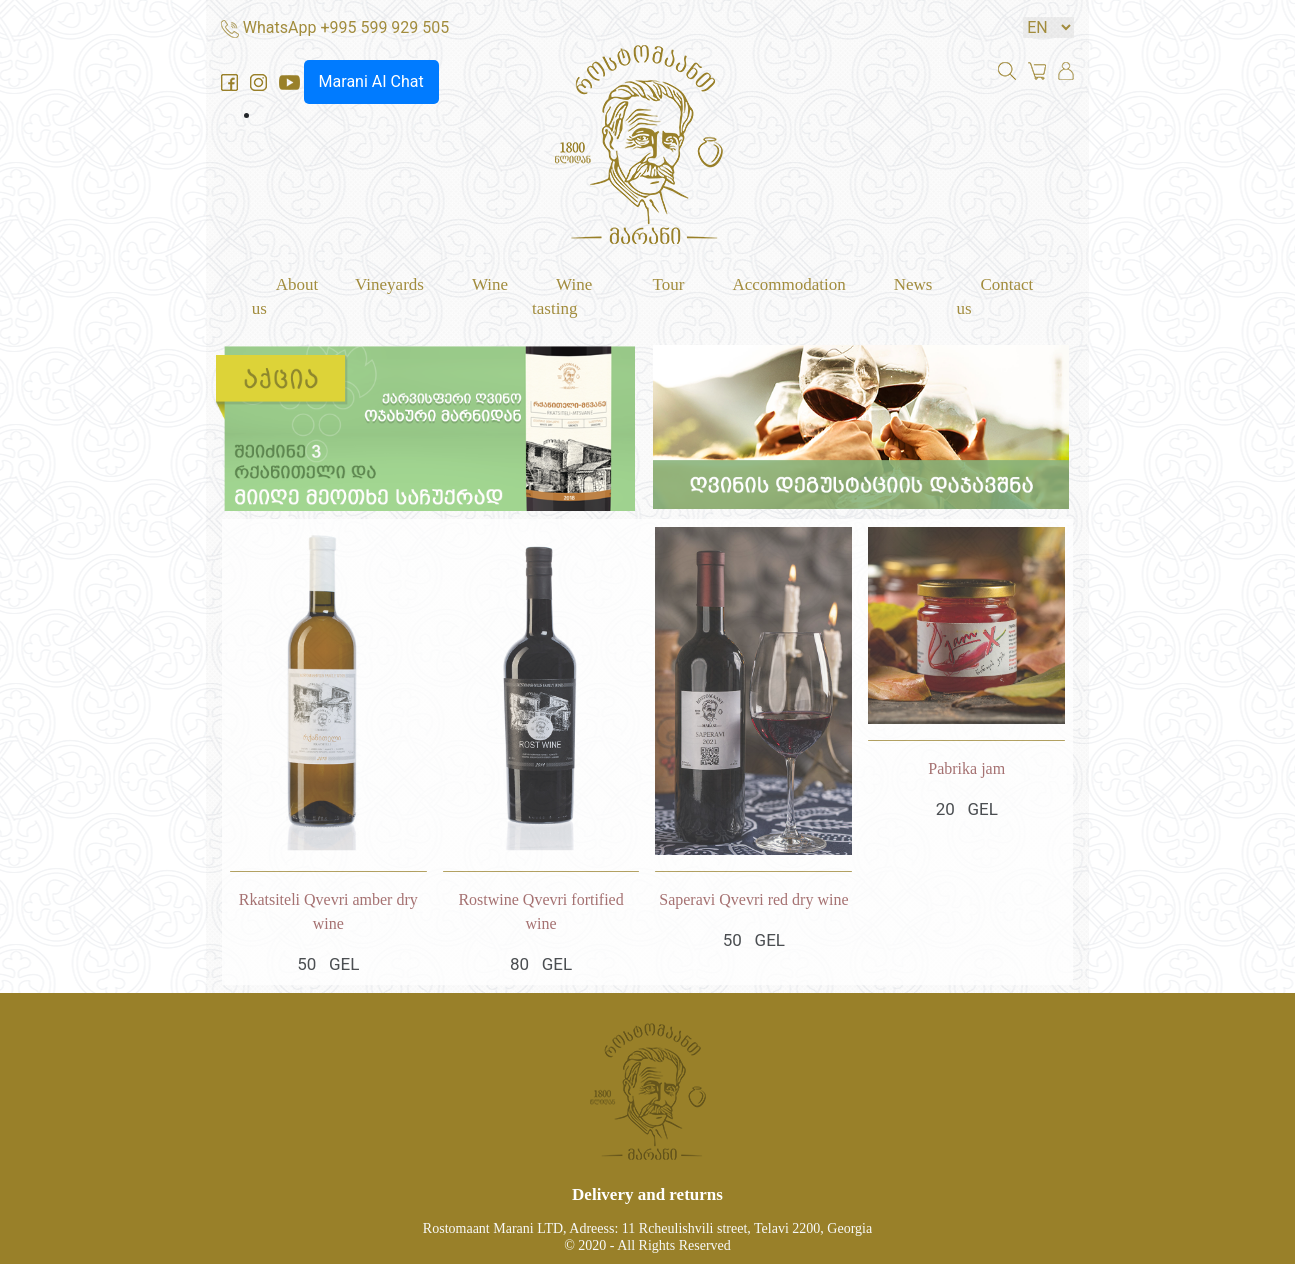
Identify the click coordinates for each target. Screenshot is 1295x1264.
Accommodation (788, 284)
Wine (490, 284)
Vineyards (389, 284)
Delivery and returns (647, 1193)
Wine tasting (562, 296)
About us (285, 296)
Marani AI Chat (371, 81)
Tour (669, 284)
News (913, 284)
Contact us (994, 296)
